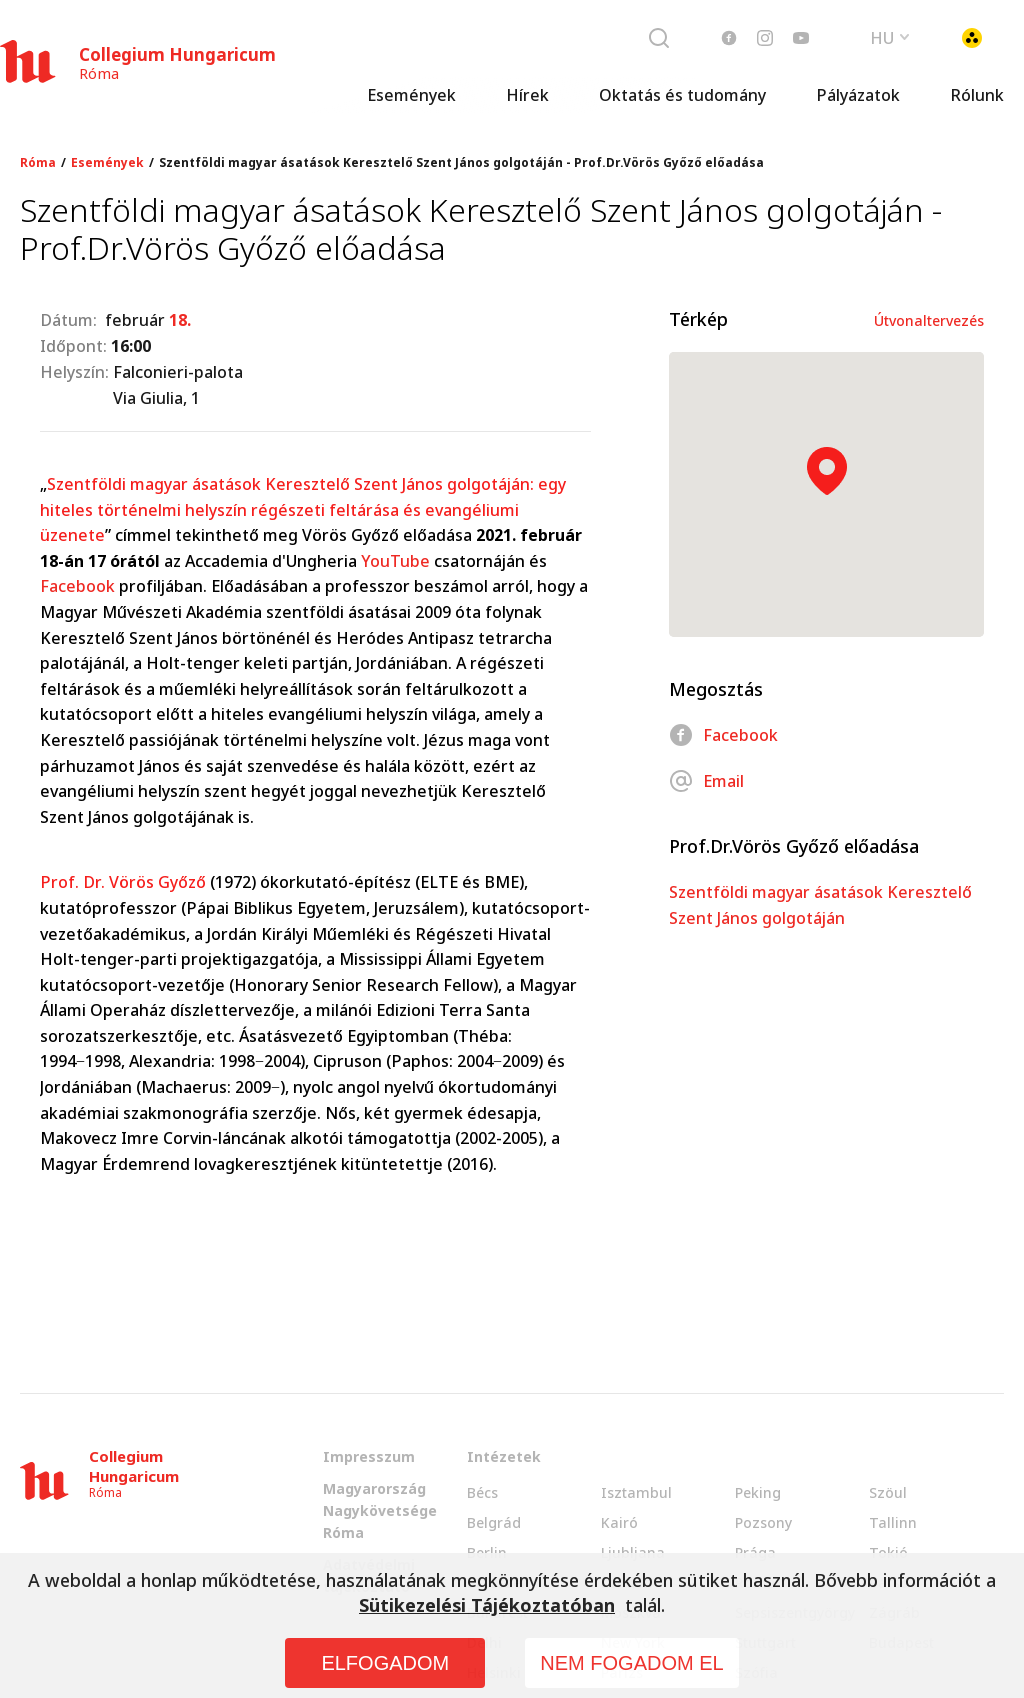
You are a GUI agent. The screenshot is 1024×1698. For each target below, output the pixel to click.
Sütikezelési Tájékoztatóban (487, 1605)
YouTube (395, 561)
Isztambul (636, 1492)
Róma (38, 163)
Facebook (77, 586)
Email (706, 781)
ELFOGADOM (385, 1663)
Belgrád (494, 1522)
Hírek (527, 95)
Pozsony (763, 1522)
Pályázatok (858, 95)
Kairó (619, 1522)
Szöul (888, 1492)
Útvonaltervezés (929, 320)
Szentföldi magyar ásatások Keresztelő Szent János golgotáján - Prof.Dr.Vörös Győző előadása (461, 163)
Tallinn (893, 1522)
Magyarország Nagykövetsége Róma (380, 1510)
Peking (758, 1492)
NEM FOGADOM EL (631, 1663)
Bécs (482, 1492)
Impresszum (369, 1456)
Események (411, 95)
